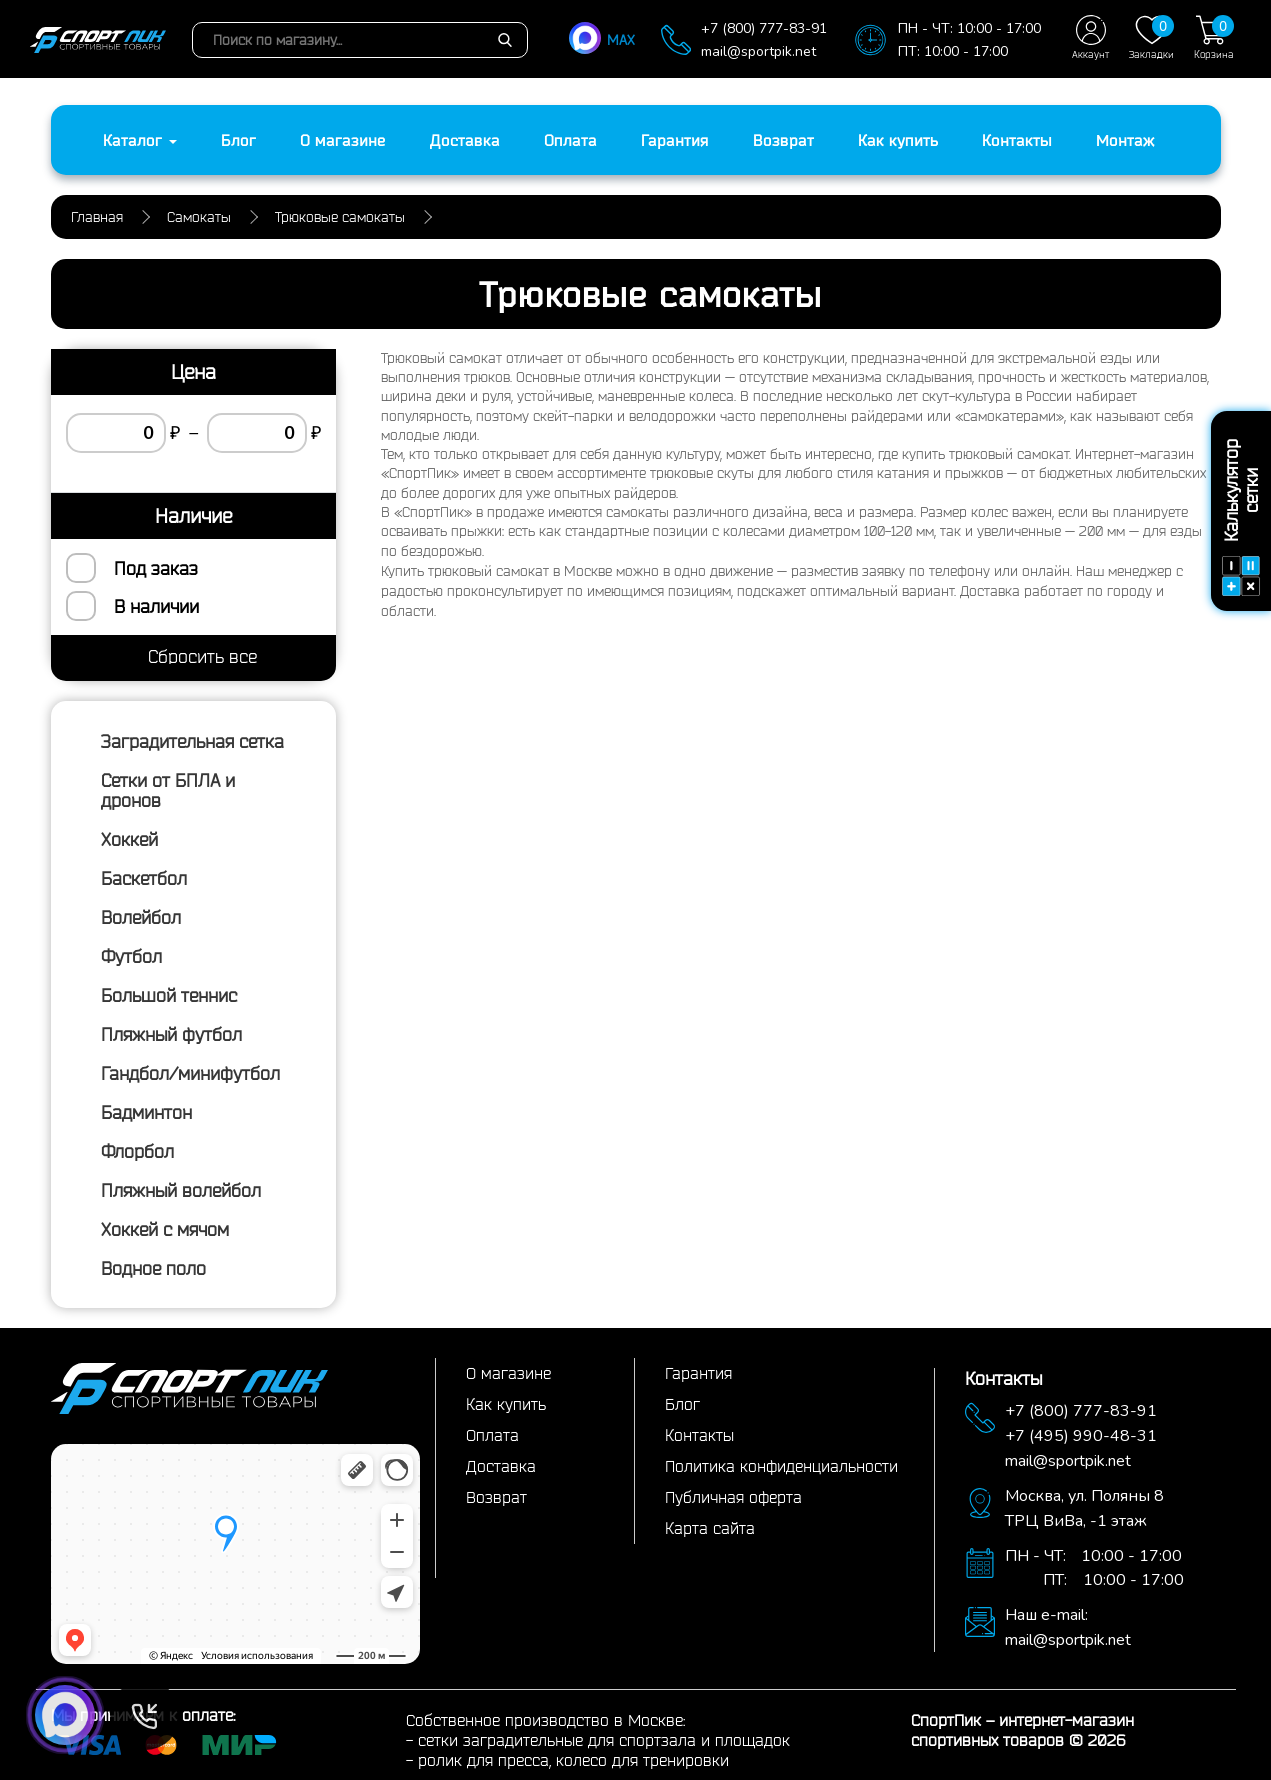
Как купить (898, 140)
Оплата (570, 140)
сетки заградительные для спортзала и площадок (604, 1740)
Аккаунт (1090, 37)
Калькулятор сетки (1241, 517)
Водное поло (153, 1268)
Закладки (1151, 37)
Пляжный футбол (171, 1034)
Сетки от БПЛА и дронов (168, 790)
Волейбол (141, 917)
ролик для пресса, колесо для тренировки (573, 1760)
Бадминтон (146, 1112)
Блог (238, 140)
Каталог (140, 140)
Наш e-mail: (1046, 1615)
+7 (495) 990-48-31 (1081, 1436)
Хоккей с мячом (165, 1229)
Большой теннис (169, 995)
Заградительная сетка (192, 741)
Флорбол (137, 1151)
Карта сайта (710, 1528)
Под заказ (156, 568)
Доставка (465, 140)
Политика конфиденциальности (781, 1466)
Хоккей (129, 839)
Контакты (1017, 140)
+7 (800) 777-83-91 (764, 28)
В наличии (156, 606)
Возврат (783, 140)
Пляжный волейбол (181, 1190)
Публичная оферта (733, 1497)
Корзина (1214, 37)
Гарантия (675, 140)
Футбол (131, 956)
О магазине (343, 140)
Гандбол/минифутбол (190, 1073)
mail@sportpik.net (758, 51)
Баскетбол (144, 878)
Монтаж (1125, 140)
